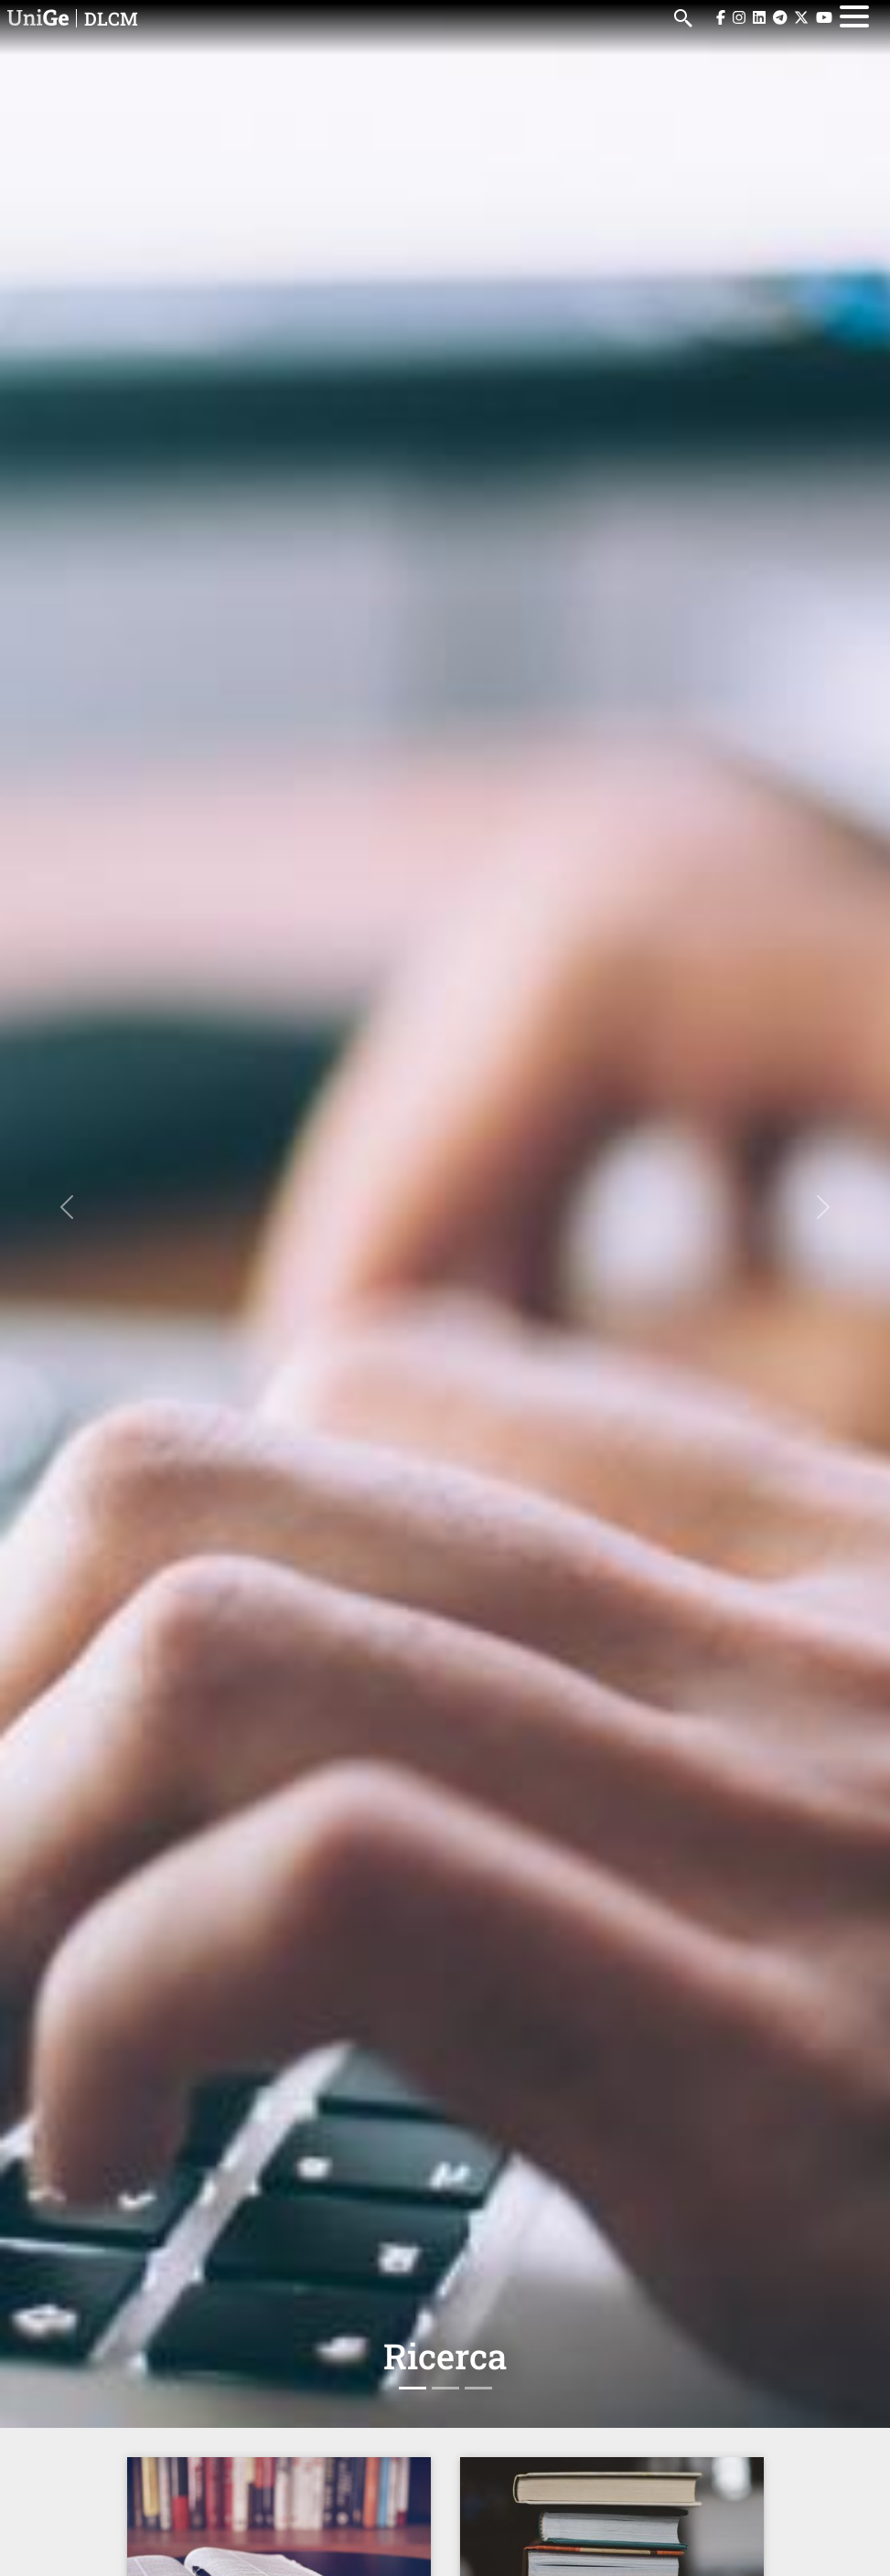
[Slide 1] (412, 2388)
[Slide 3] (478, 2388)
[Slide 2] (445, 2388)
